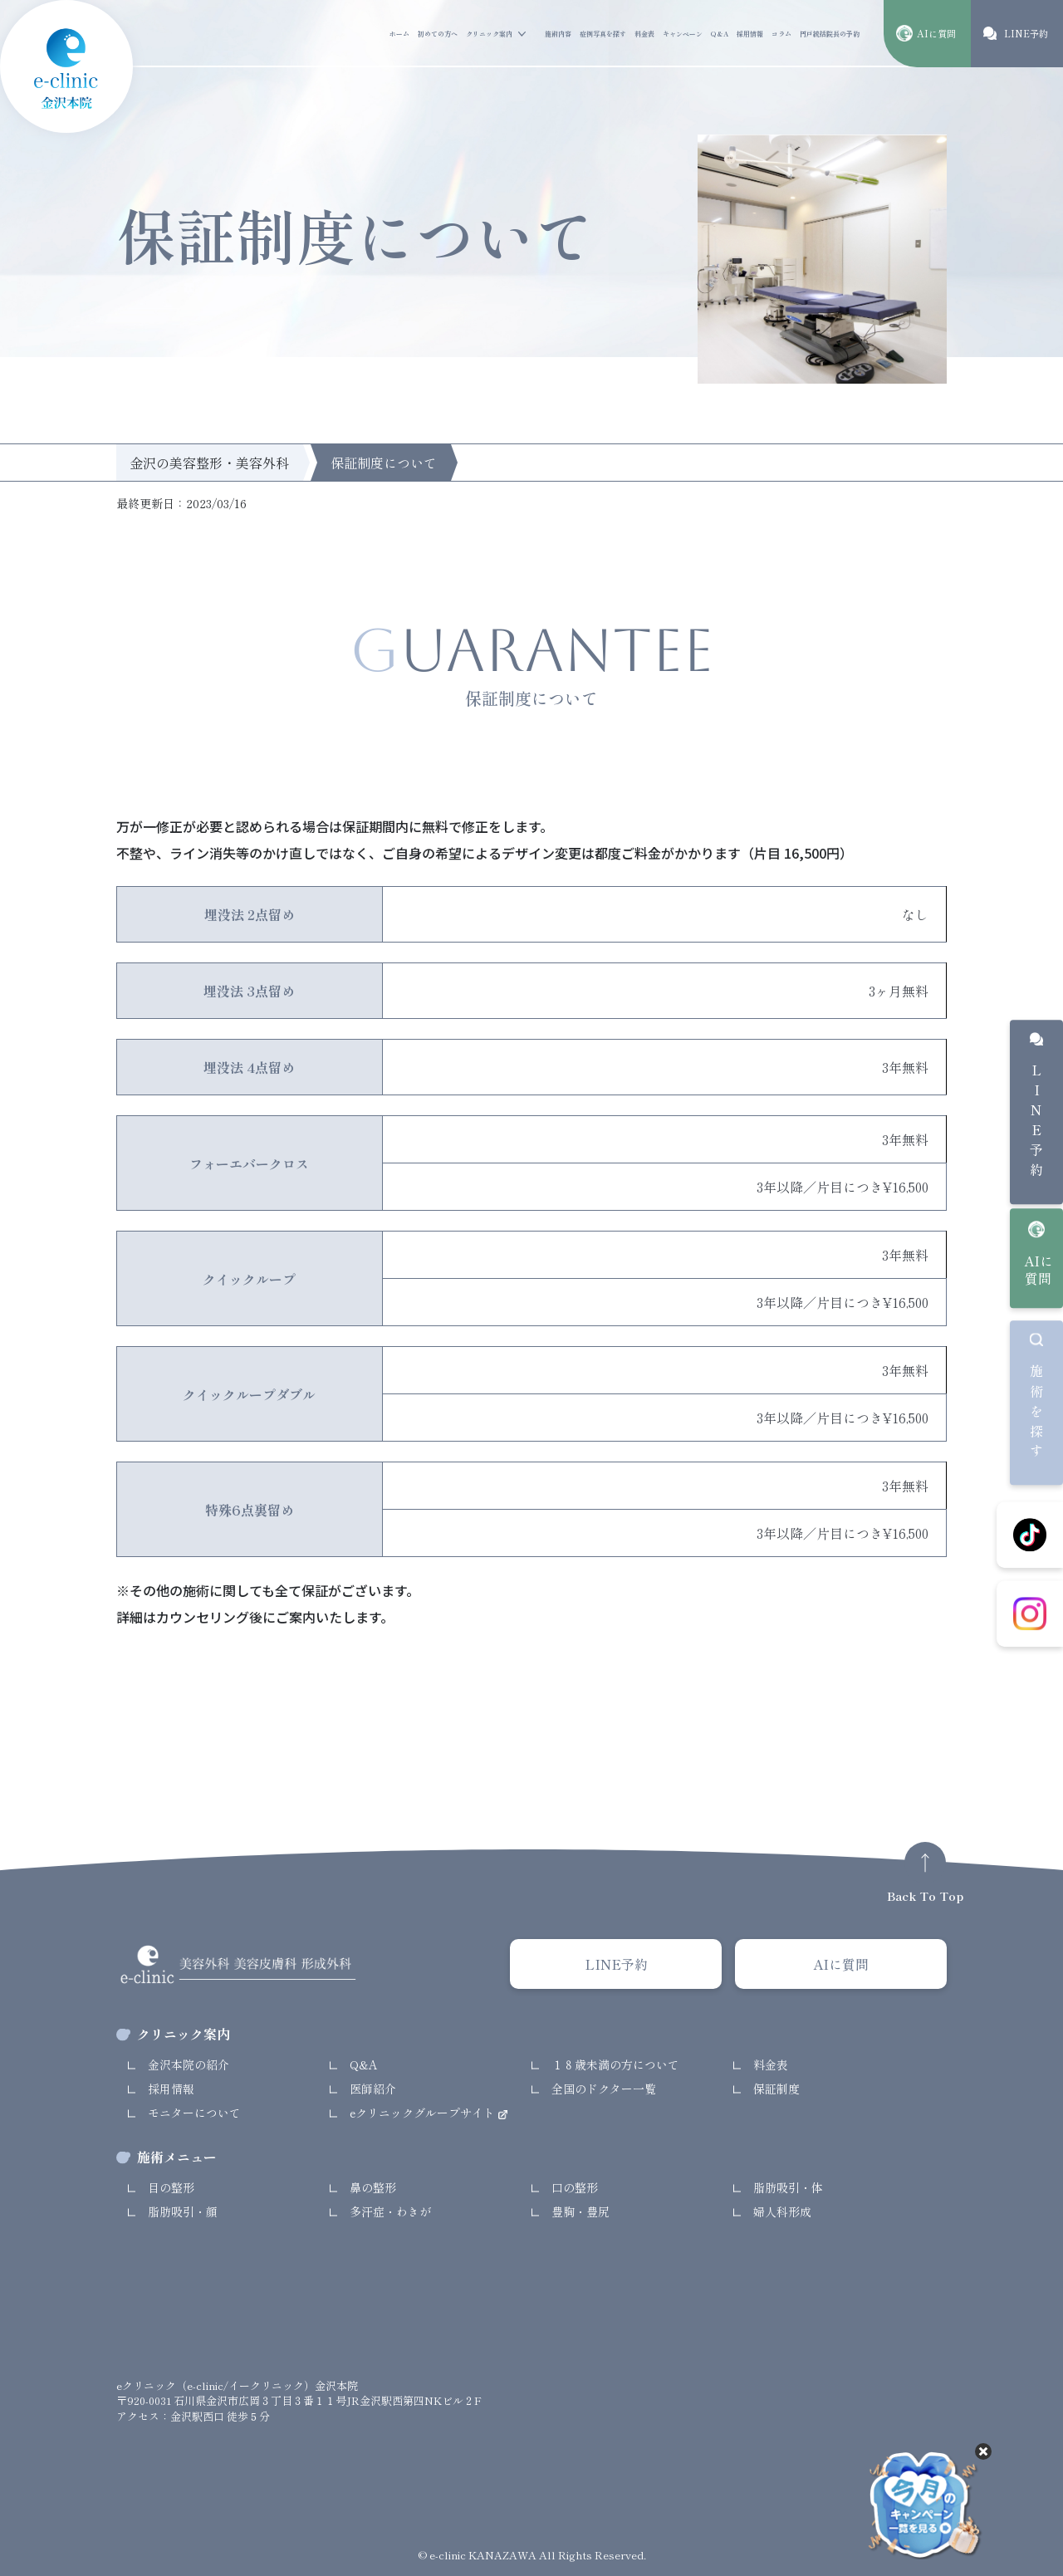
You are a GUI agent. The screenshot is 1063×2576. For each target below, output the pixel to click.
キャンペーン (683, 33)
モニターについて (194, 2112)
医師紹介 (373, 2088)
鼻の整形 (373, 2187)
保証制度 (776, 2088)
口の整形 (574, 2187)
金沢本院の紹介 (188, 2064)
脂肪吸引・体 (788, 2187)
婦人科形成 (782, 2211)
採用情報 (750, 33)
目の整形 (171, 2187)
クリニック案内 (489, 33)
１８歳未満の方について (615, 2064)
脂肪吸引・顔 (183, 2211)
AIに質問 (1038, 1269)
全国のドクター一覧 (603, 2088)
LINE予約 (1036, 1123)
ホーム (399, 33)
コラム (781, 33)
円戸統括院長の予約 (830, 33)
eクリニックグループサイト (424, 2112)
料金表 (644, 33)
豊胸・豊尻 (580, 2211)
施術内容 (558, 33)
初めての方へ (438, 33)
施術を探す (1036, 1414)
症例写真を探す (603, 33)
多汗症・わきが (390, 2211)
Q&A (719, 33)
